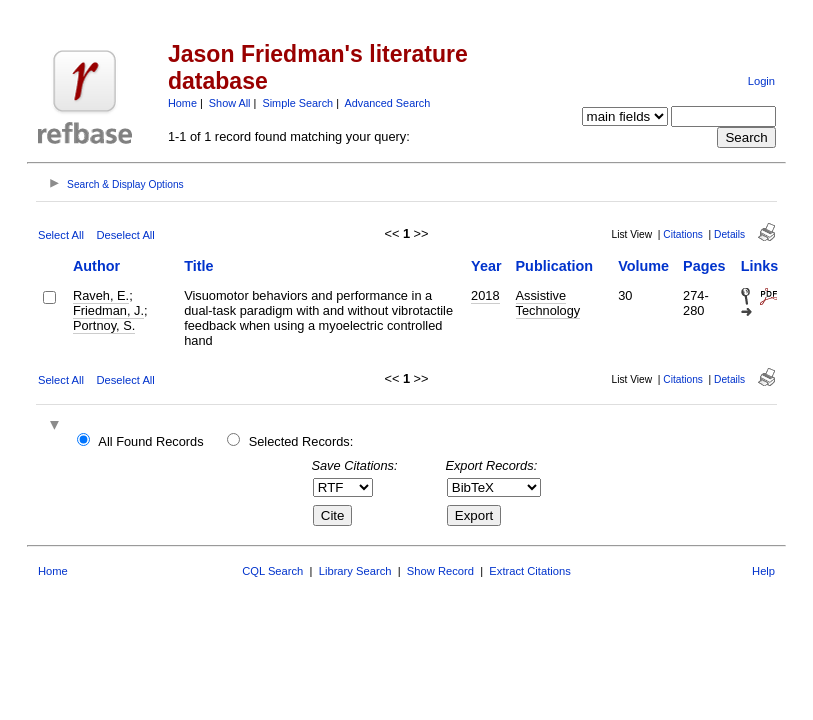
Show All (230, 103)
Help (763, 571)
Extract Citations (529, 571)
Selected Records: (301, 441)
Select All (61, 235)
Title (198, 266)
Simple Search (297, 103)
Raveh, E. (101, 295)
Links (760, 266)
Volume (643, 266)
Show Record (440, 571)
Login (761, 81)
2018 (485, 295)
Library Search (355, 571)
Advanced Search (387, 103)
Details (729, 234)
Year (486, 266)
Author (96, 266)
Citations (683, 234)
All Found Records (150, 441)
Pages (704, 266)
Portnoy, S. (104, 325)
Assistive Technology (548, 303)
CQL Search (272, 571)
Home (182, 103)
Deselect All (125, 235)
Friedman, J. (108, 310)
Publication (555, 266)
